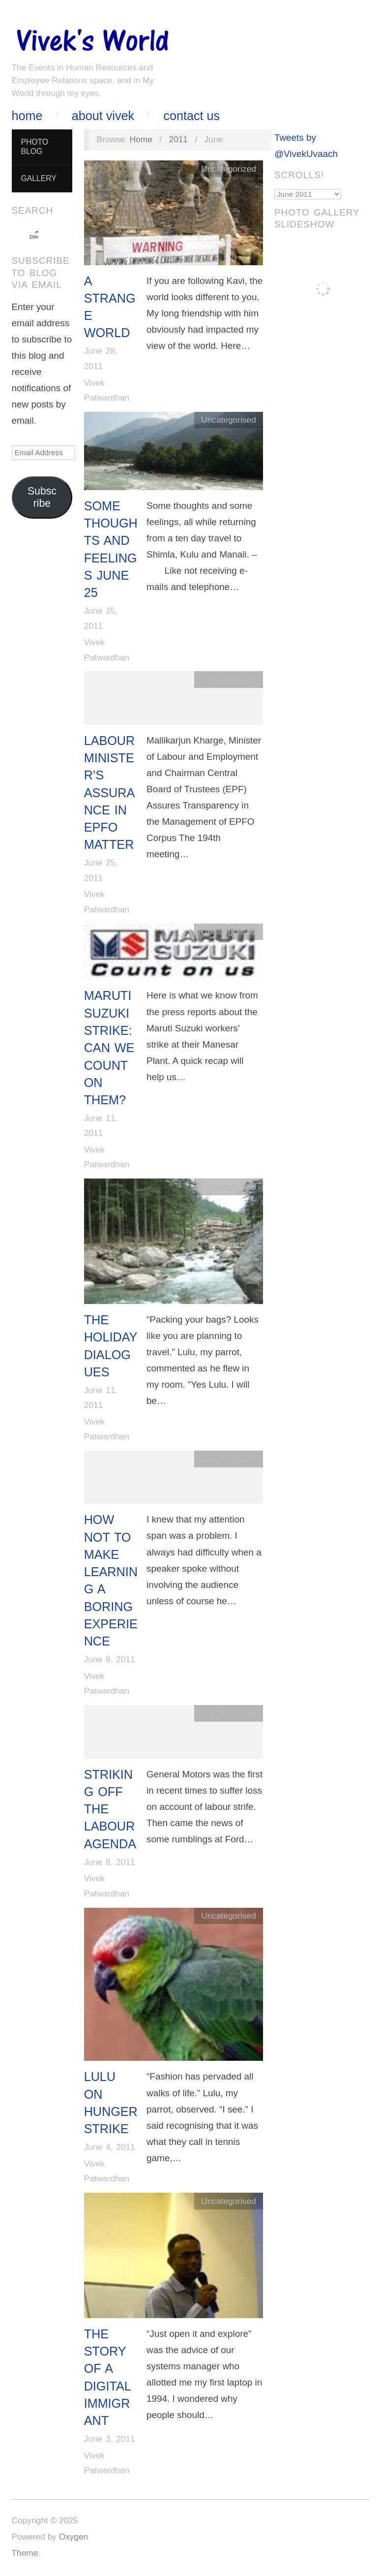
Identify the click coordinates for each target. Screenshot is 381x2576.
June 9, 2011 (109, 1659)
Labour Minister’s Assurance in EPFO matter (109, 793)
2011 (178, 139)
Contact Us (191, 116)
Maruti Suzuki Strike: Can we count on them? (109, 1048)
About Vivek (103, 116)
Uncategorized (228, 169)
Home (27, 116)
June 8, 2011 (109, 1862)
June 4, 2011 (109, 2147)
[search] (33, 237)
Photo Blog (34, 146)
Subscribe (42, 497)
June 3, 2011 (109, 2439)
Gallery (38, 178)
